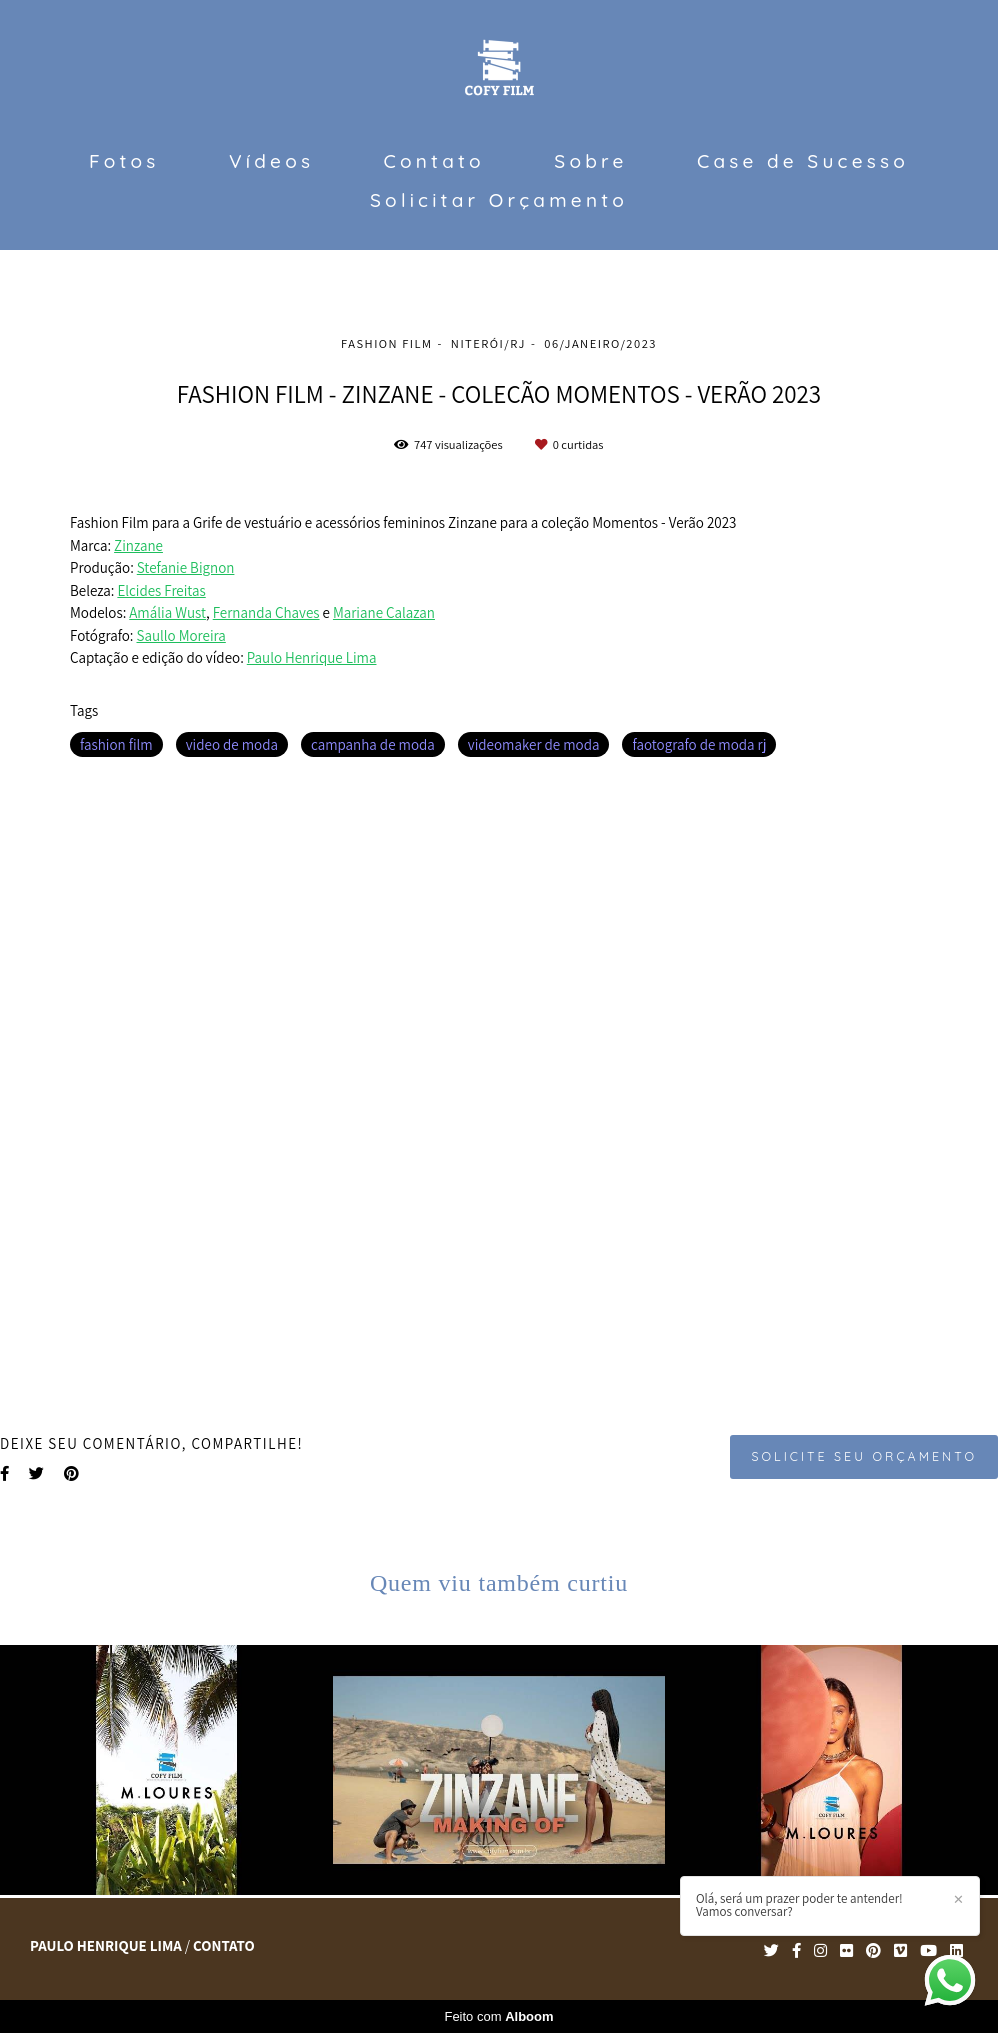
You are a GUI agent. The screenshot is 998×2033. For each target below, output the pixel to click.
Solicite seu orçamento (864, 1456)
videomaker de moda (534, 744)
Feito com (498, 2016)
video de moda (232, 744)
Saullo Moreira (181, 635)
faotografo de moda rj (699, 744)
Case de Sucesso (803, 161)
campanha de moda (373, 744)
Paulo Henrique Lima (312, 657)
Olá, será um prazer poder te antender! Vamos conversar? (799, 1905)
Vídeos (271, 161)
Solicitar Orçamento (499, 200)
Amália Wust (167, 612)
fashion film (116, 744)
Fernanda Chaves (266, 612)
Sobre (590, 161)
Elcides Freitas (161, 590)
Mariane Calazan (384, 612)
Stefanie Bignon (186, 567)
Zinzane (138, 545)
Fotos (124, 161)
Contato (434, 161)
